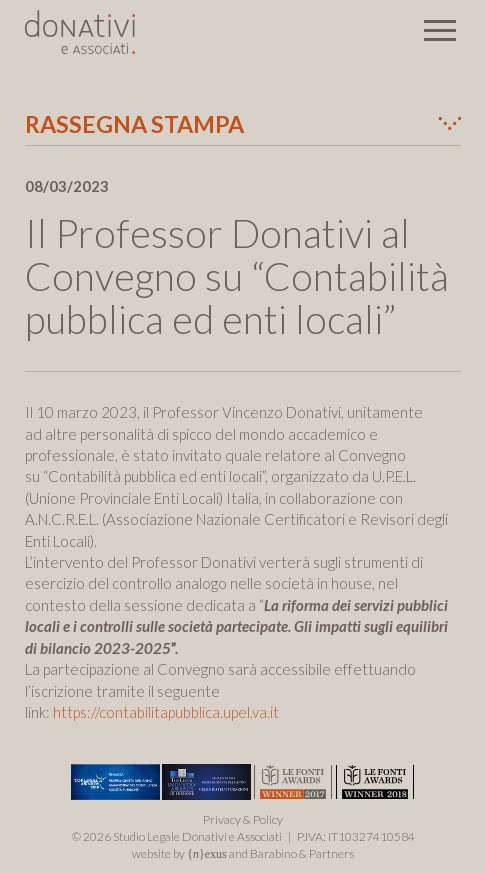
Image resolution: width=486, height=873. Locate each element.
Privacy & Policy (243, 819)
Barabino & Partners (302, 853)
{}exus (207, 854)
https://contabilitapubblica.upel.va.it (166, 712)
